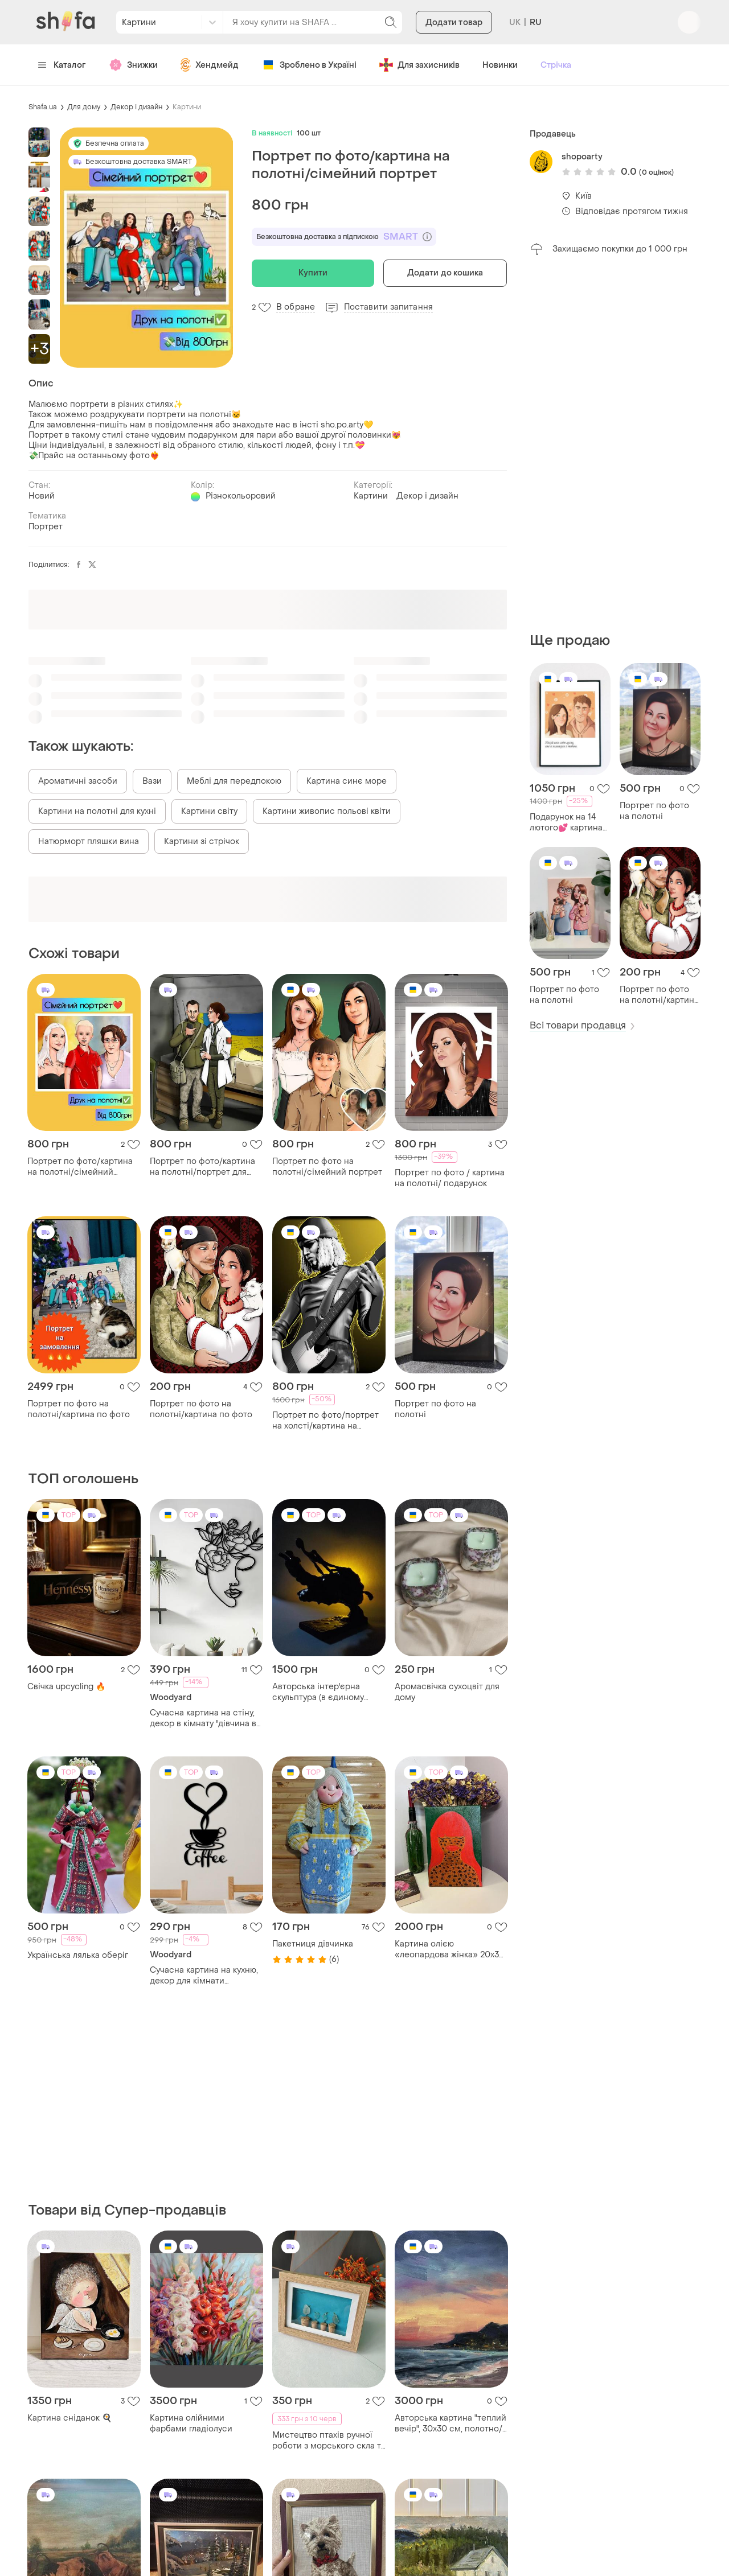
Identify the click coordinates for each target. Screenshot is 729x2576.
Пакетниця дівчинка (312, 1944)
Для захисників (419, 65)
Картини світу (209, 811)
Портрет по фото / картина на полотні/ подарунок (450, 1178)
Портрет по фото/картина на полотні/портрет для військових (202, 1167)
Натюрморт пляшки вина (88, 841)
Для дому (83, 107)
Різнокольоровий (241, 496)
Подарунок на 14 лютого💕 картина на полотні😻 (566, 822)
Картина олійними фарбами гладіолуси (191, 2423)
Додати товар (453, 22)
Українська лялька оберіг (77, 1955)
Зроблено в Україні (309, 65)
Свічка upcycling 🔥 (66, 1686)
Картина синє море (346, 781)
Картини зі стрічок (201, 841)
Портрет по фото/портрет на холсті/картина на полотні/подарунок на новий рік (325, 1420)
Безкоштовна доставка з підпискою (344, 237)
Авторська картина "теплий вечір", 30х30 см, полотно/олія (450, 2423)
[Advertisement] (615, 444)
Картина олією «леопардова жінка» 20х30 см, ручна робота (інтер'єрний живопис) (450, 1949)
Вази (152, 781)
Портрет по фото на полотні (654, 811)
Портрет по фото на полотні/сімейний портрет (327, 1167)
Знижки (133, 65)
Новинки (500, 65)
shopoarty (582, 156)
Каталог (62, 65)
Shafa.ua (42, 107)
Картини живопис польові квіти (327, 811)
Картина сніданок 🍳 (69, 2418)
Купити (312, 273)
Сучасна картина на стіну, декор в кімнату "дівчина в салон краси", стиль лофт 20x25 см (203, 1718)
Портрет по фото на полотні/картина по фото (659, 995)
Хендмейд (210, 65)
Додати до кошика (445, 273)
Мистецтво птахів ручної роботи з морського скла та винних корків (329, 2440)
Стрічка (555, 65)
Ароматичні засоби (77, 781)
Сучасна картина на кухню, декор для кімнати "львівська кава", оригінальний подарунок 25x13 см (204, 1975)
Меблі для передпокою (234, 781)
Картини (187, 107)
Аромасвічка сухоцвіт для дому (447, 1692)
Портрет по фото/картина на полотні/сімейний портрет (80, 1167)
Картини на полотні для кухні (97, 811)
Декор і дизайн (136, 107)
